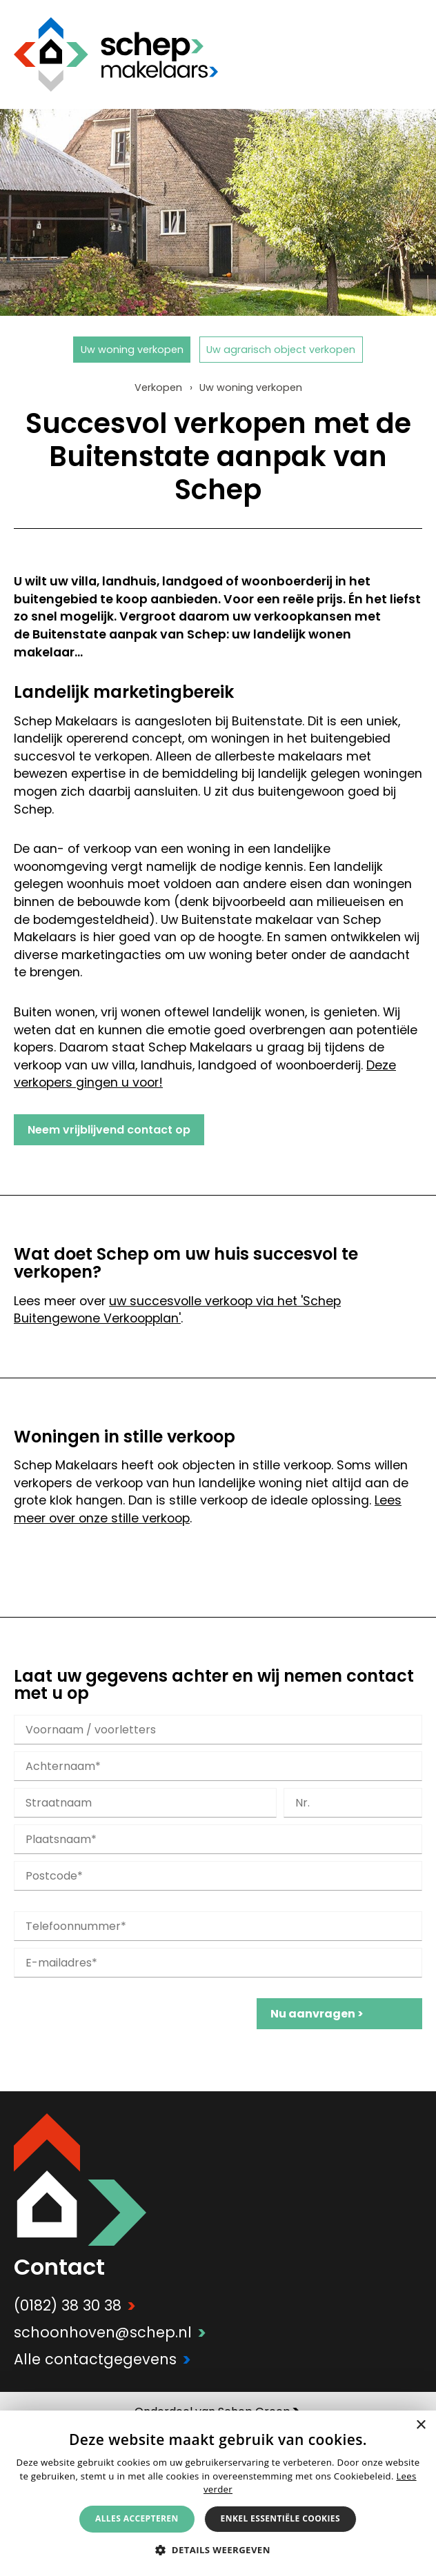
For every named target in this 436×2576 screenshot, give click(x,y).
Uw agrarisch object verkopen (280, 349)
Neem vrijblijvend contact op (109, 1130)
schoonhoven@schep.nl (110, 2332)
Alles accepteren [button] (137, 2518)
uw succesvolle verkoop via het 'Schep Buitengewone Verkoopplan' (177, 1310)
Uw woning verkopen (132, 349)
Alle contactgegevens (102, 2359)
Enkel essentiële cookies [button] (280, 2518)
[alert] (218, 2493)
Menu (412, 54)
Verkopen (158, 387)
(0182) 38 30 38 (75, 2305)
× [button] (420, 2425)
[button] (218, 2549)
